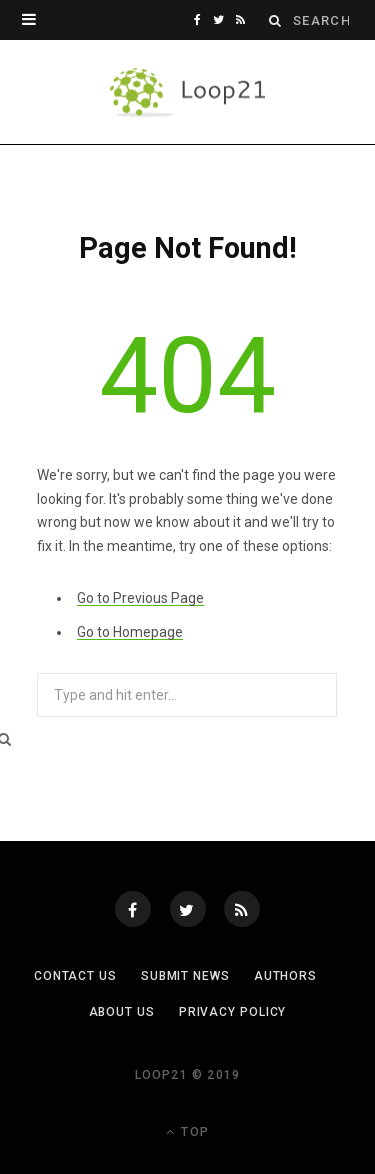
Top (187, 1132)
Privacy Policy (233, 1012)
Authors (285, 976)
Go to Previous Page (140, 598)
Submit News (185, 976)
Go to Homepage (130, 632)
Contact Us (75, 976)
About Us (122, 1012)
